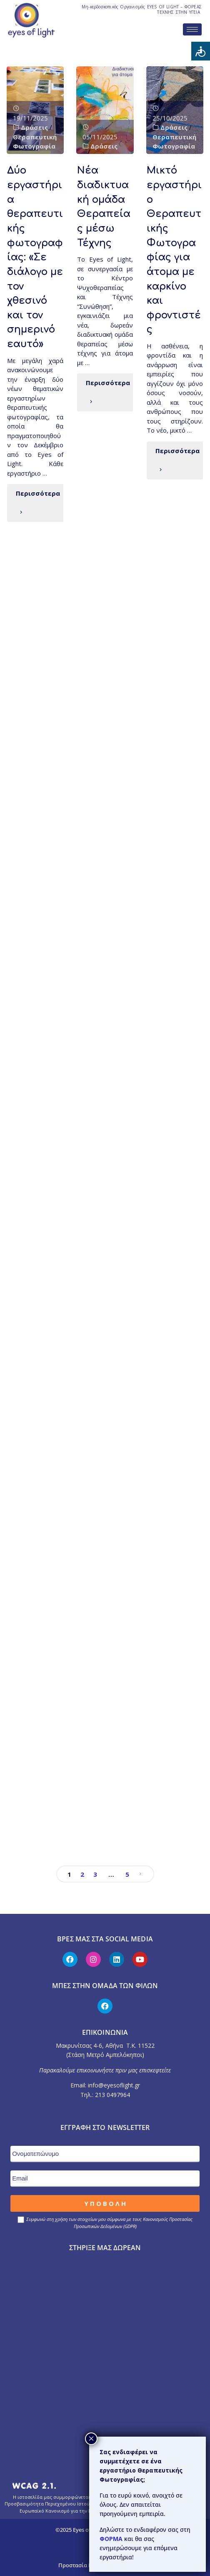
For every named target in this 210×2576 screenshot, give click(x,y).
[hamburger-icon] (192, 29)
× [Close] (91, 2438)
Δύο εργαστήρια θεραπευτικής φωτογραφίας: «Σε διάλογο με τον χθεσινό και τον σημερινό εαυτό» (35, 257)
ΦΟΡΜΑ (112, 2539)
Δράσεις (34, 127)
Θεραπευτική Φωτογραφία (35, 142)
